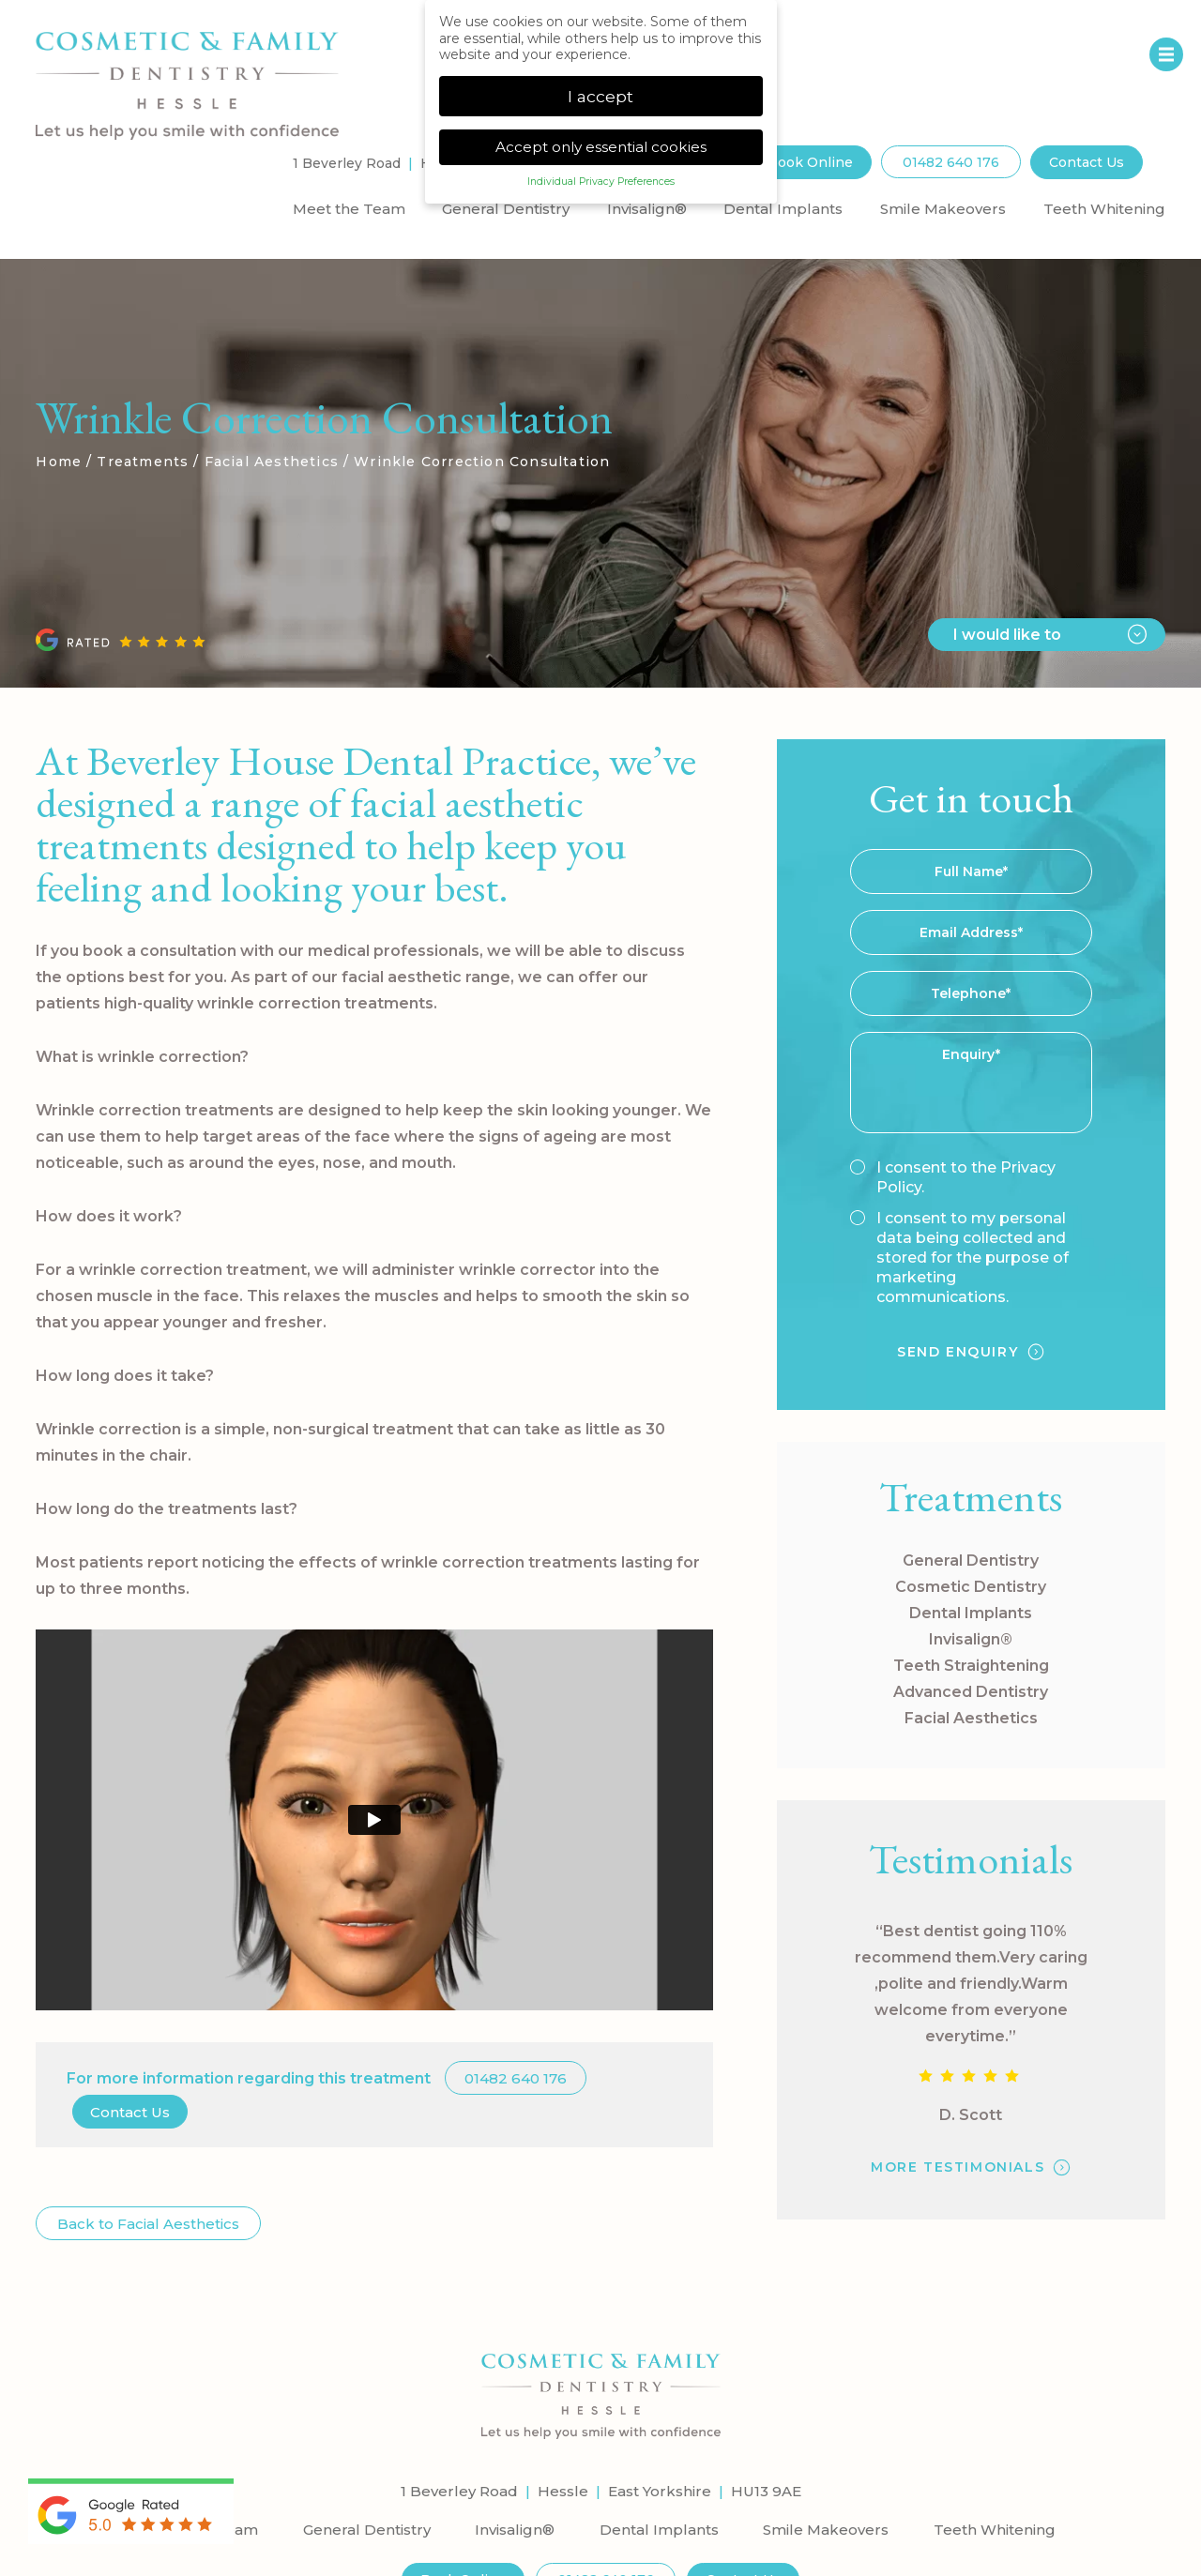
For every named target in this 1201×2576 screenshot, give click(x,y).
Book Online (810, 160)
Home (59, 459)
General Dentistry (506, 207)
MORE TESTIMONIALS (957, 2165)
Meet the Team (349, 207)
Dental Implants (783, 207)
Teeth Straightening (971, 1664)
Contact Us (1086, 160)
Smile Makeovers (943, 207)
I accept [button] (600, 96)
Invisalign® (647, 207)
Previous (1069, 600)
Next (1114, 600)
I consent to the (953, 1175)
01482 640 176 (951, 160)
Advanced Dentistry (970, 1690)
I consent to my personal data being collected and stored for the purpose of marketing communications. (959, 1255)
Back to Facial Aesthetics (148, 2222)
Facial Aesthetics (272, 459)
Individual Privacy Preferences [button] (601, 181)
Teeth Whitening (1104, 207)
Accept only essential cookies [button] (601, 147)
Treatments (143, 459)
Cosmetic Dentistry (970, 1585)
